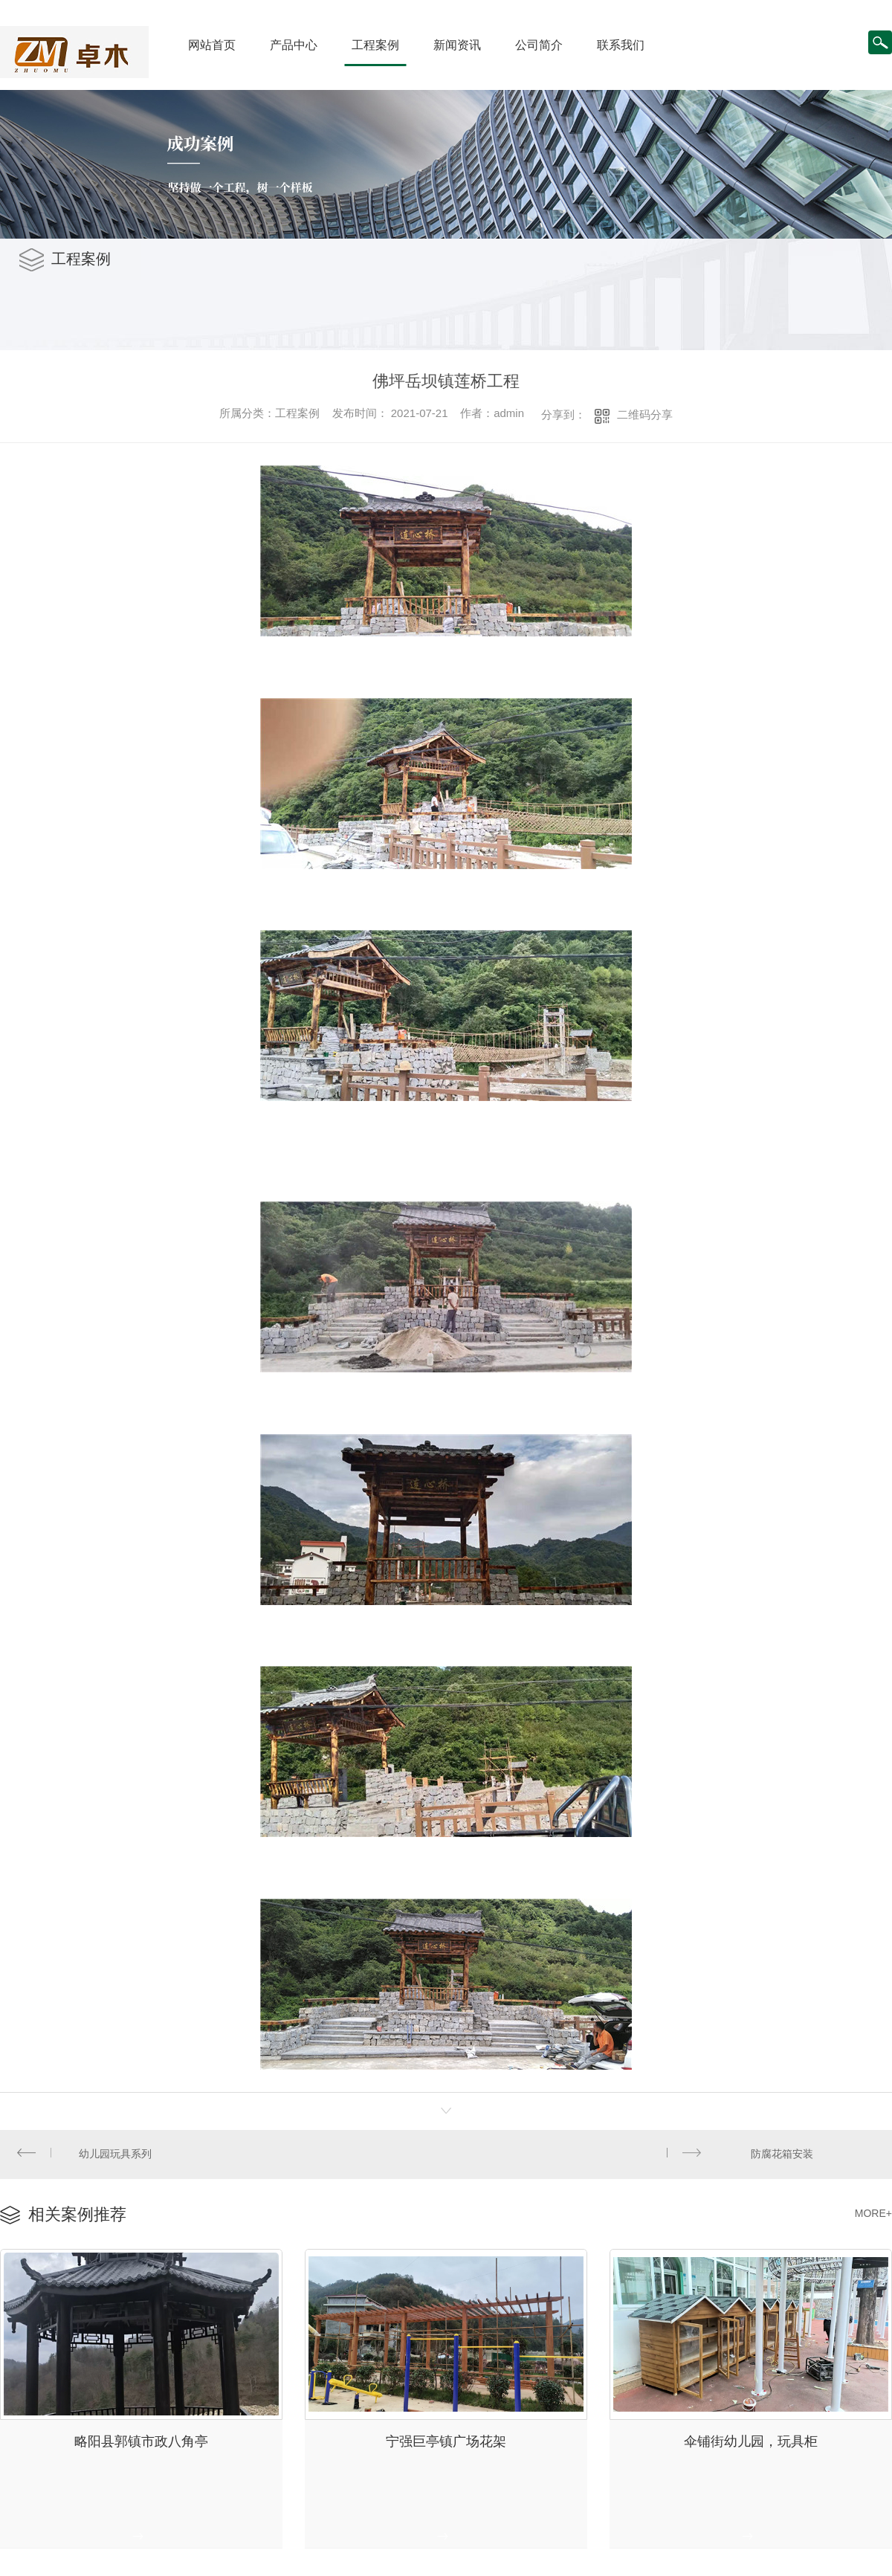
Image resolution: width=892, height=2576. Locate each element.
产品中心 (293, 45)
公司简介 (539, 45)
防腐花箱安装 (783, 2152)
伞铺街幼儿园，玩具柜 (751, 2433)
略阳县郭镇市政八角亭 (141, 2433)
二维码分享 (645, 414)
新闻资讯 (457, 45)
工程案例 (375, 45)
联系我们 (620, 45)
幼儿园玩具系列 (113, 2152)
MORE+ (873, 2209)
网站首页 (212, 45)
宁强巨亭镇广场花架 (446, 2433)
